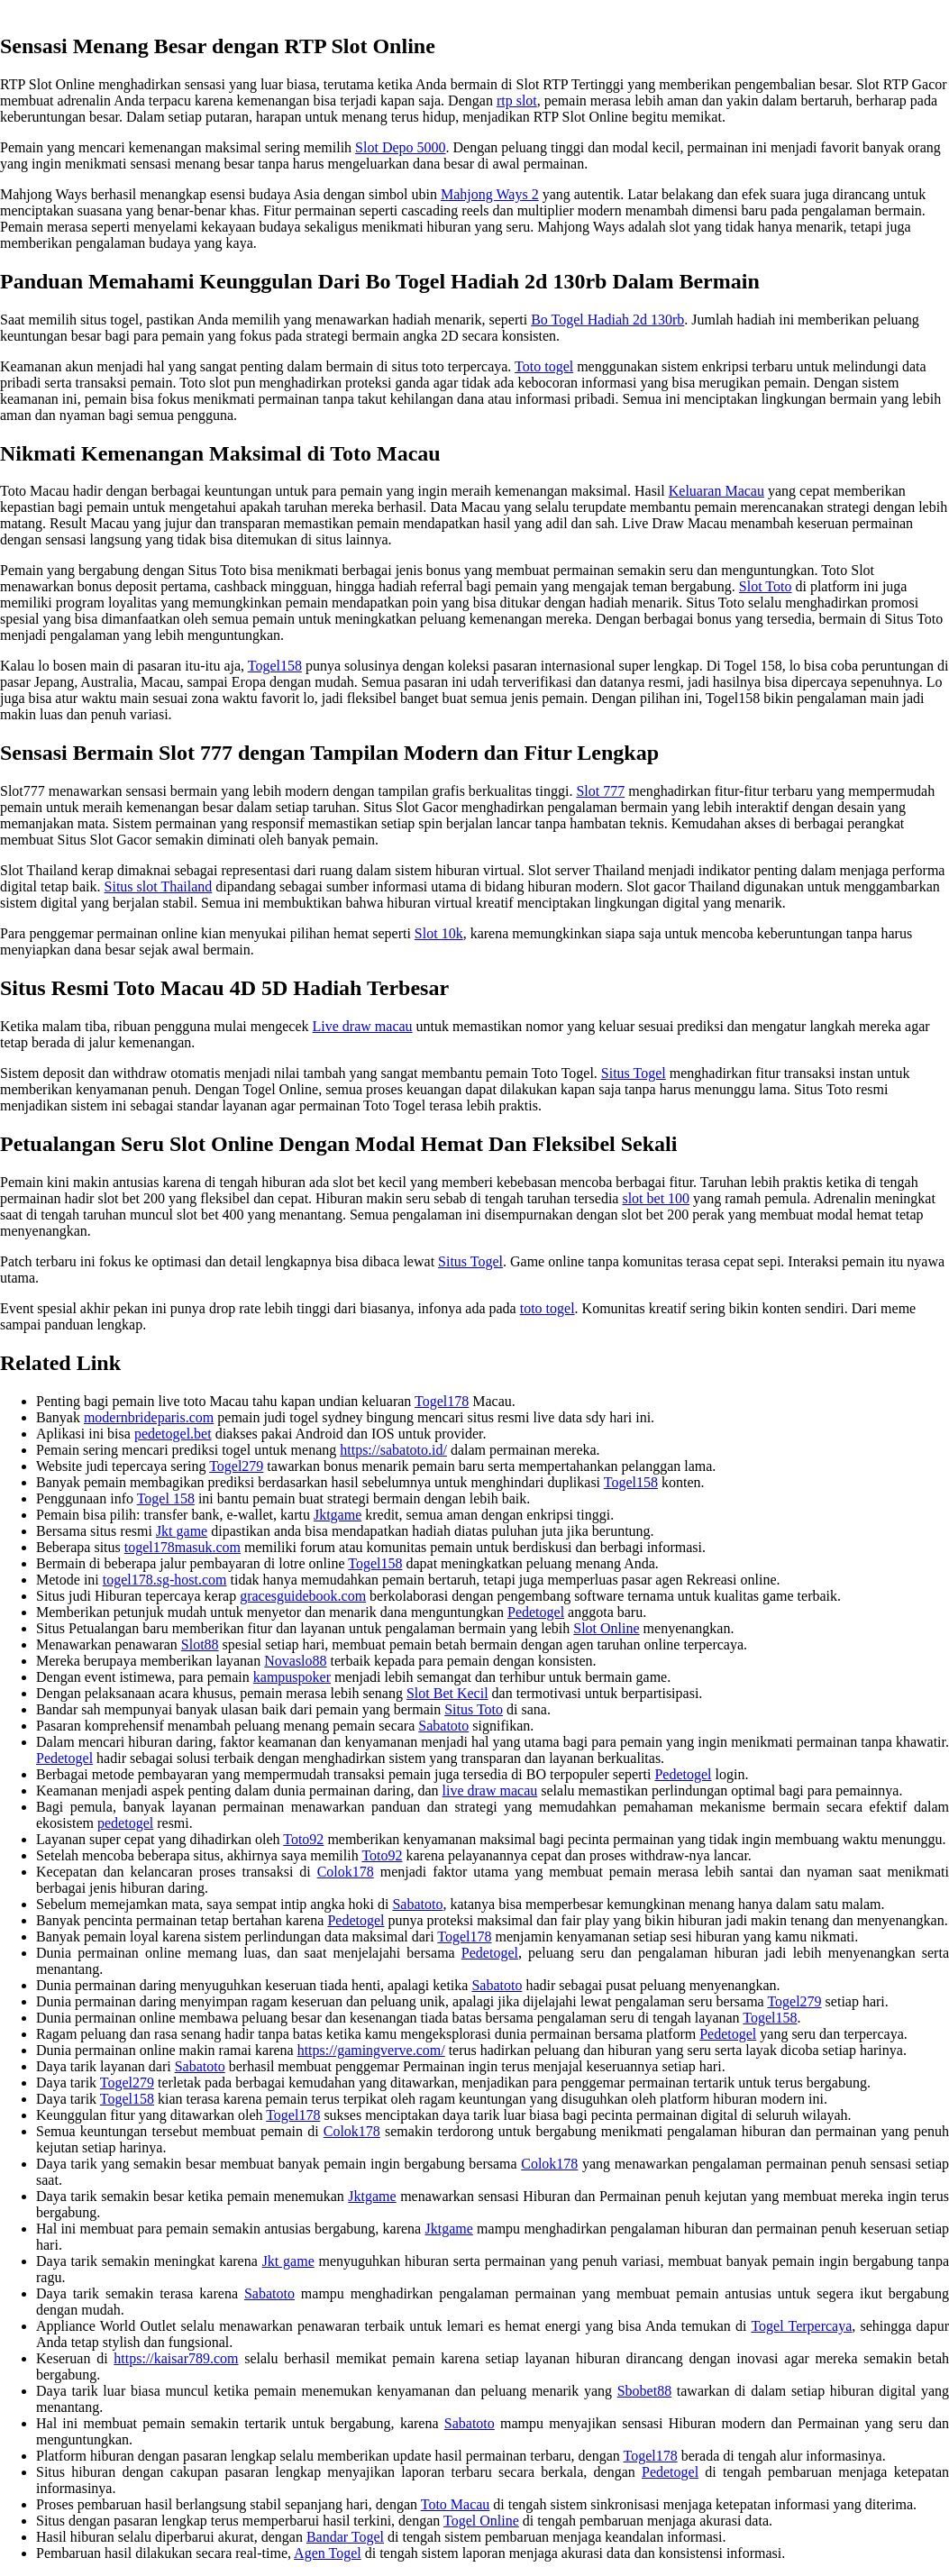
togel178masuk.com (182, 1547)
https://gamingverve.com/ (371, 2050)
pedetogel (125, 1823)
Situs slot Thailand (159, 886)
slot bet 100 (655, 1198)
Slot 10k (439, 933)
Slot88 (200, 1644)
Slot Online (606, 1628)
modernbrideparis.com (149, 1417)
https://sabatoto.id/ (393, 1449)
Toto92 (303, 1839)
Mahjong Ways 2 (490, 194)
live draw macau (490, 1790)
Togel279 (236, 1466)
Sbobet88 (644, 2390)
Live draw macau (363, 1026)
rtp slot (517, 100)
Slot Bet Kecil (447, 1693)
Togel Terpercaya (801, 2326)
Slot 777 (600, 791)
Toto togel (544, 366)
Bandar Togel (345, 2536)
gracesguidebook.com (303, 1595)
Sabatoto (443, 1725)
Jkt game (181, 1531)
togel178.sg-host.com (165, 1579)
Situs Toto (473, 1709)
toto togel (547, 1308)
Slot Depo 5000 (400, 147)
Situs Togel (633, 1073)
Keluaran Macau (716, 490)
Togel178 (442, 1401)
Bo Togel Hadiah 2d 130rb (607, 319)
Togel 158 (166, 1498)
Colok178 (345, 1871)
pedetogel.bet (173, 1433)
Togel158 (275, 665)
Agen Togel (327, 2553)
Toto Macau (455, 2504)
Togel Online (481, 2520)
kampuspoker (292, 1677)
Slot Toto (765, 586)
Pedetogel (535, 1612)
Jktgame (337, 1514)
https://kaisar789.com (176, 2358)
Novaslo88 (295, 1660)
